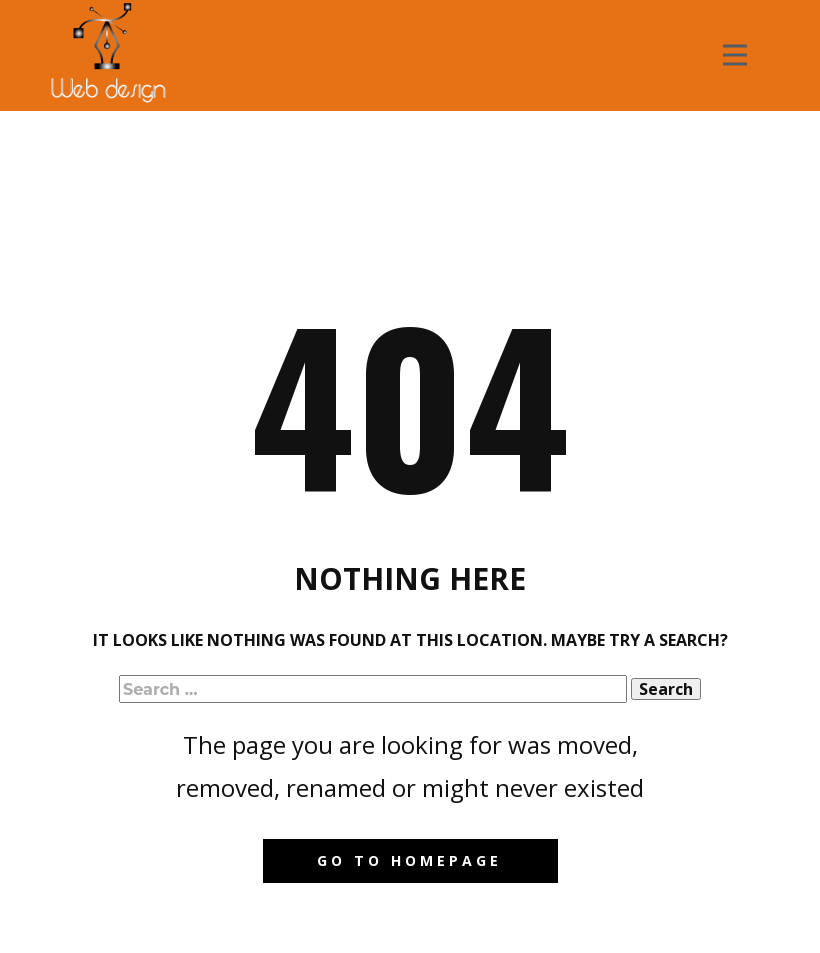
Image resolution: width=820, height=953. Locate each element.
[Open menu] (735, 55)
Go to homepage (409, 860)
